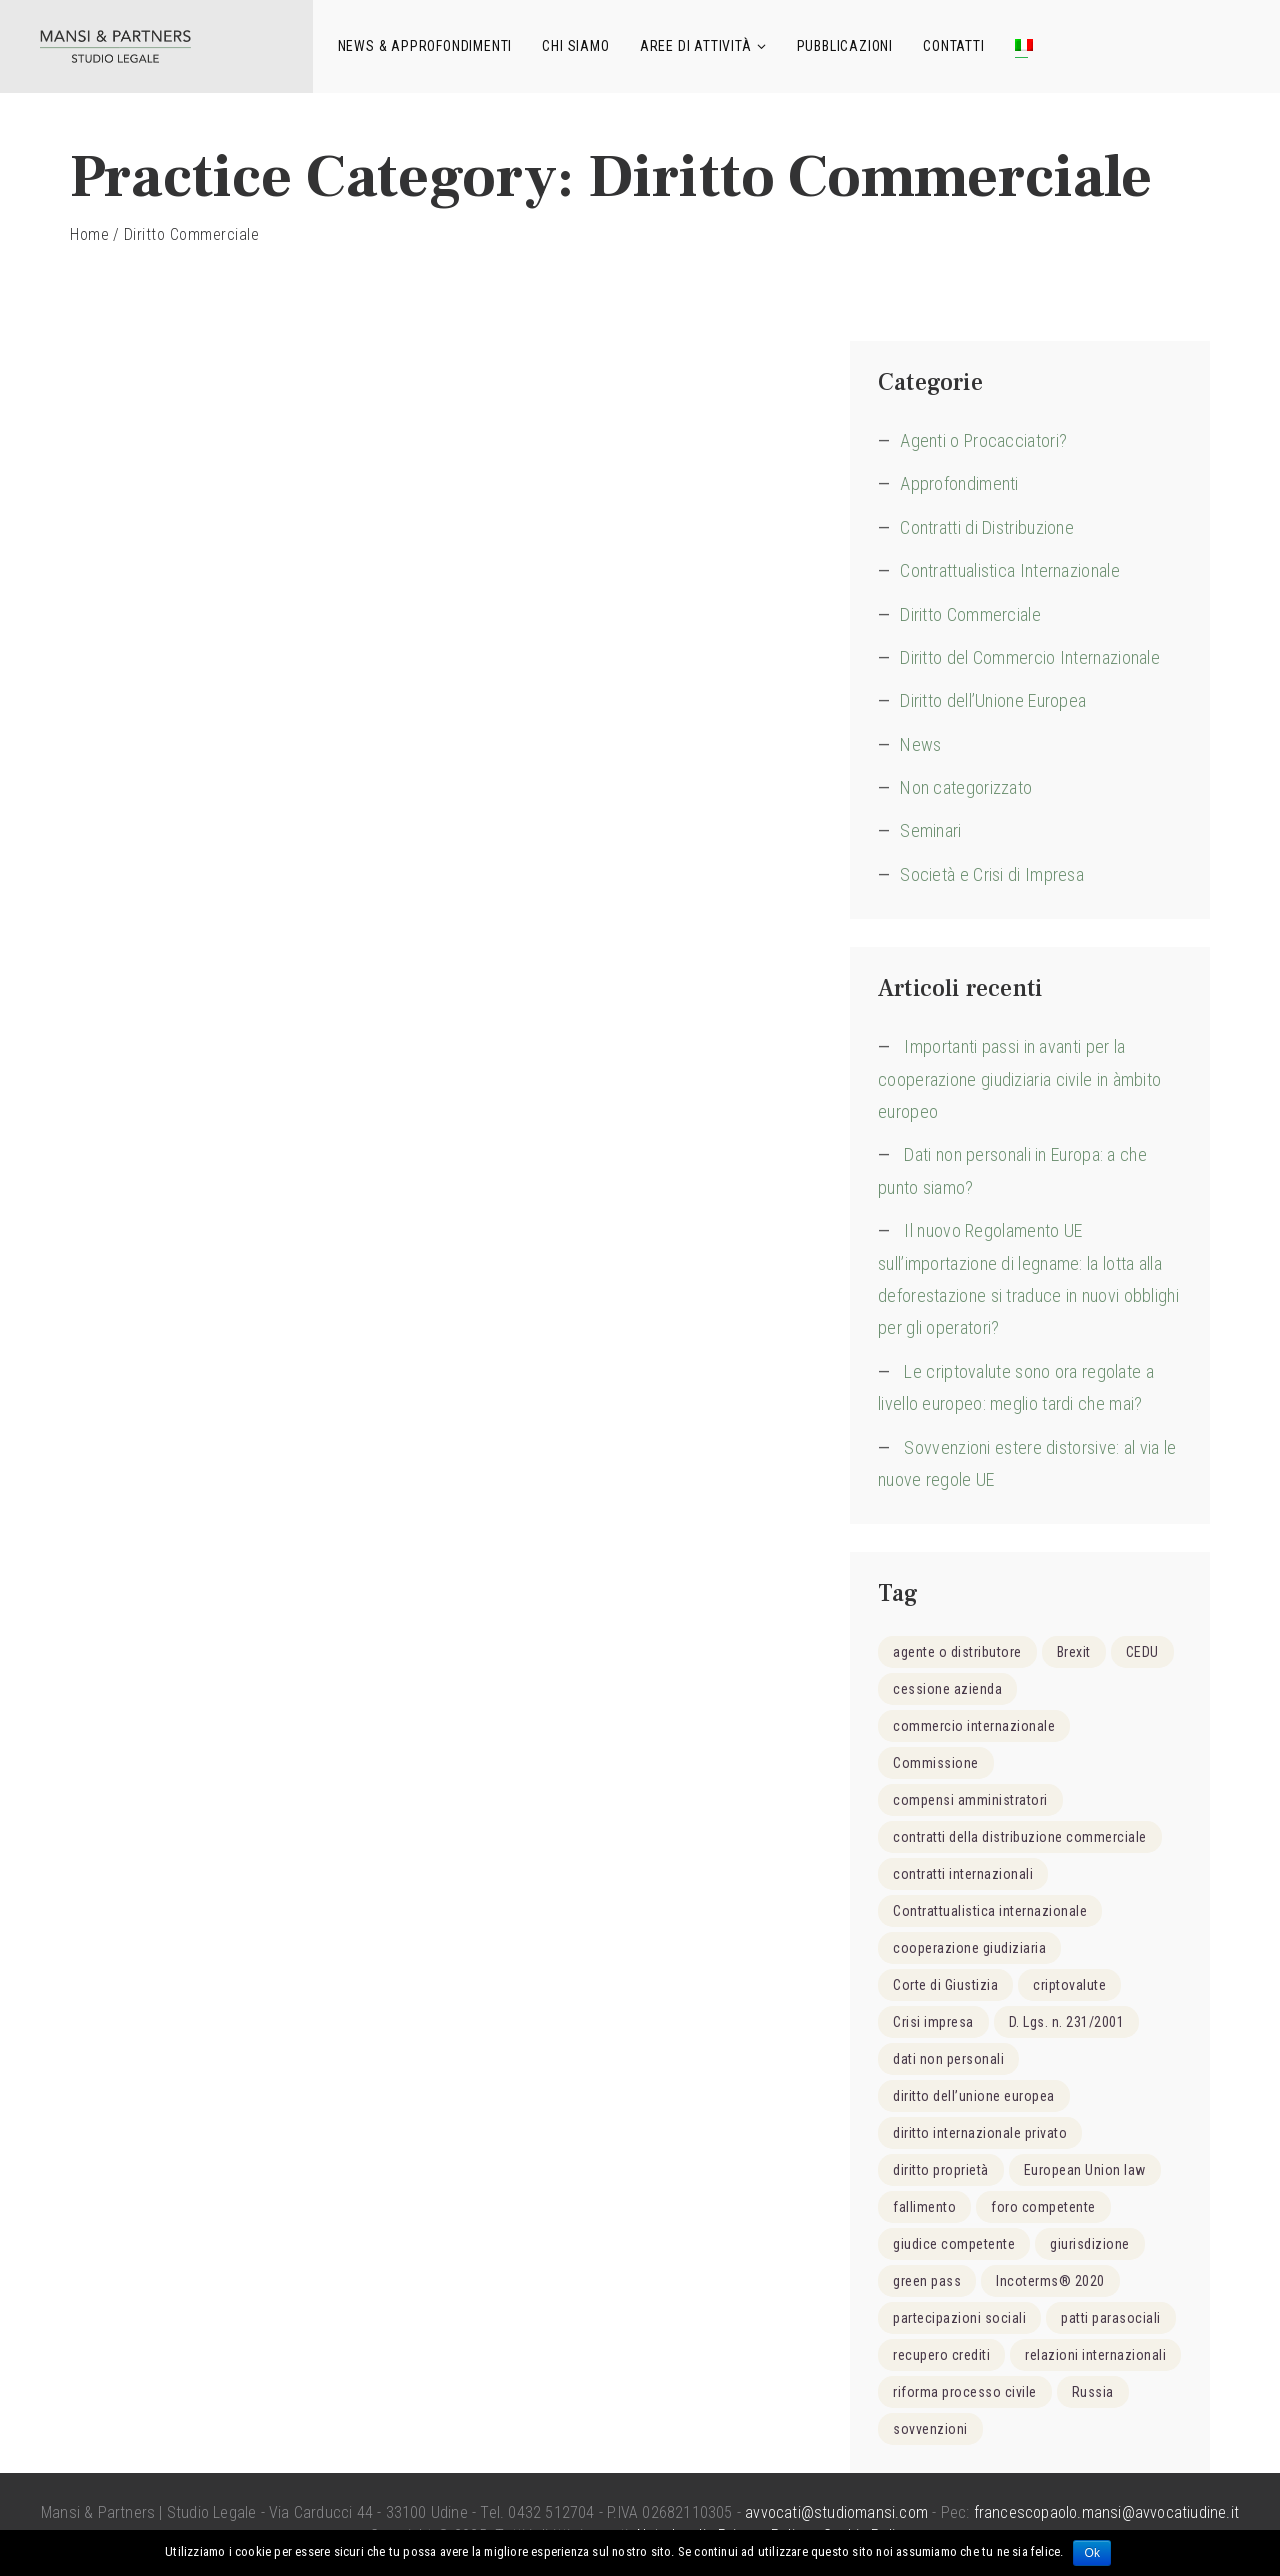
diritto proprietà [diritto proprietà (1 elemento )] (941, 2170)
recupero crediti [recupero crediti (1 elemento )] (941, 2355)
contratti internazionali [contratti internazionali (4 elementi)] (963, 1874)
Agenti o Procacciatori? (983, 440)
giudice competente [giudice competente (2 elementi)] (954, 2244)
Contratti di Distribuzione (987, 527)
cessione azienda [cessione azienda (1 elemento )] (947, 1689)
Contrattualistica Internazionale (1010, 570)
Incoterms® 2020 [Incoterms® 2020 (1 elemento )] (1050, 2281)
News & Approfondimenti (425, 46)
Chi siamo (575, 46)
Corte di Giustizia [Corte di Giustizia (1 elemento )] (945, 1985)
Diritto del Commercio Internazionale (1030, 657)
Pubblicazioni (845, 46)
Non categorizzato (966, 787)
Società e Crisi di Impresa (992, 874)
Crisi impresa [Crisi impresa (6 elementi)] (933, 2022)
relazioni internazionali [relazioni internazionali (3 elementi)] (1095, 2355)
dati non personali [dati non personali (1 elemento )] (948, 2059)
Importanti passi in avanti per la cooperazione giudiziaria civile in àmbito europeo (1019, 1079)
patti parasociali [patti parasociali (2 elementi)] (1111, 2318)
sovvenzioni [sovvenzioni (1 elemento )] (930, 2429)
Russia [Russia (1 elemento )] (1093, 2392)
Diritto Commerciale (970, 614)
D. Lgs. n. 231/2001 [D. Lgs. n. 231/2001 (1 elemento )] (1067, 2022)
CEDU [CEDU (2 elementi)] (1142, 1652)
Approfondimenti (959, 483)
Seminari (930, 830)
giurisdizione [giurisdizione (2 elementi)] (1090, 2244)
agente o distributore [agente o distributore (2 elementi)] (957, 1652)
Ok (1092, 2553)
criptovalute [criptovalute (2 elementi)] (1069, 1985)
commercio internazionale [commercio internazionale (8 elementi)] (974, 1726)
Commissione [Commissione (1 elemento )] (936, 1763)
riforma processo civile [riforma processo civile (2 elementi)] (965, 2392)
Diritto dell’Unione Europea (993, 700)
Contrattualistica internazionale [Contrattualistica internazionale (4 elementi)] (990, 1911)
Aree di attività (696, 46)
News (920, 744)
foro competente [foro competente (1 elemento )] (1043, 2207)
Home (89, 234)
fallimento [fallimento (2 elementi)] (924, 2207)
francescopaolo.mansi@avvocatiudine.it (1106, 2512)
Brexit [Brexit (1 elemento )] (1074, 1652)
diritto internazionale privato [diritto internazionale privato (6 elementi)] (980, 2133)
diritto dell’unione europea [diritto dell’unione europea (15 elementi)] (974, 2096)
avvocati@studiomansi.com (836, 2512)
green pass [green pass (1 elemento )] (927, 2281)
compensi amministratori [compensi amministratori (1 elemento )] (970, 1800)
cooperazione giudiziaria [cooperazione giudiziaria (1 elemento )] (969, 1948)
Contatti (953, 46)
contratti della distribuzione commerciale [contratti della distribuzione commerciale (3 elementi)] (1020, 1837)
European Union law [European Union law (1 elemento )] (1085, 2170)
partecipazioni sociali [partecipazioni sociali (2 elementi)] (959, 2318)
